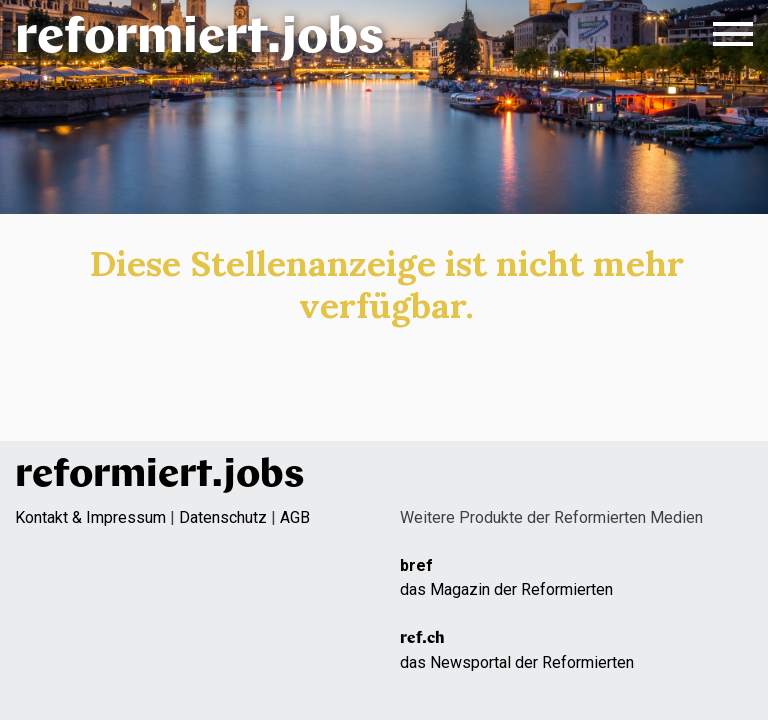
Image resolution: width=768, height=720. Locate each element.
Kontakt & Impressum (90, 517)
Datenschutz (223, 517)
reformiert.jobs (199, 39)
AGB (295, 517)
